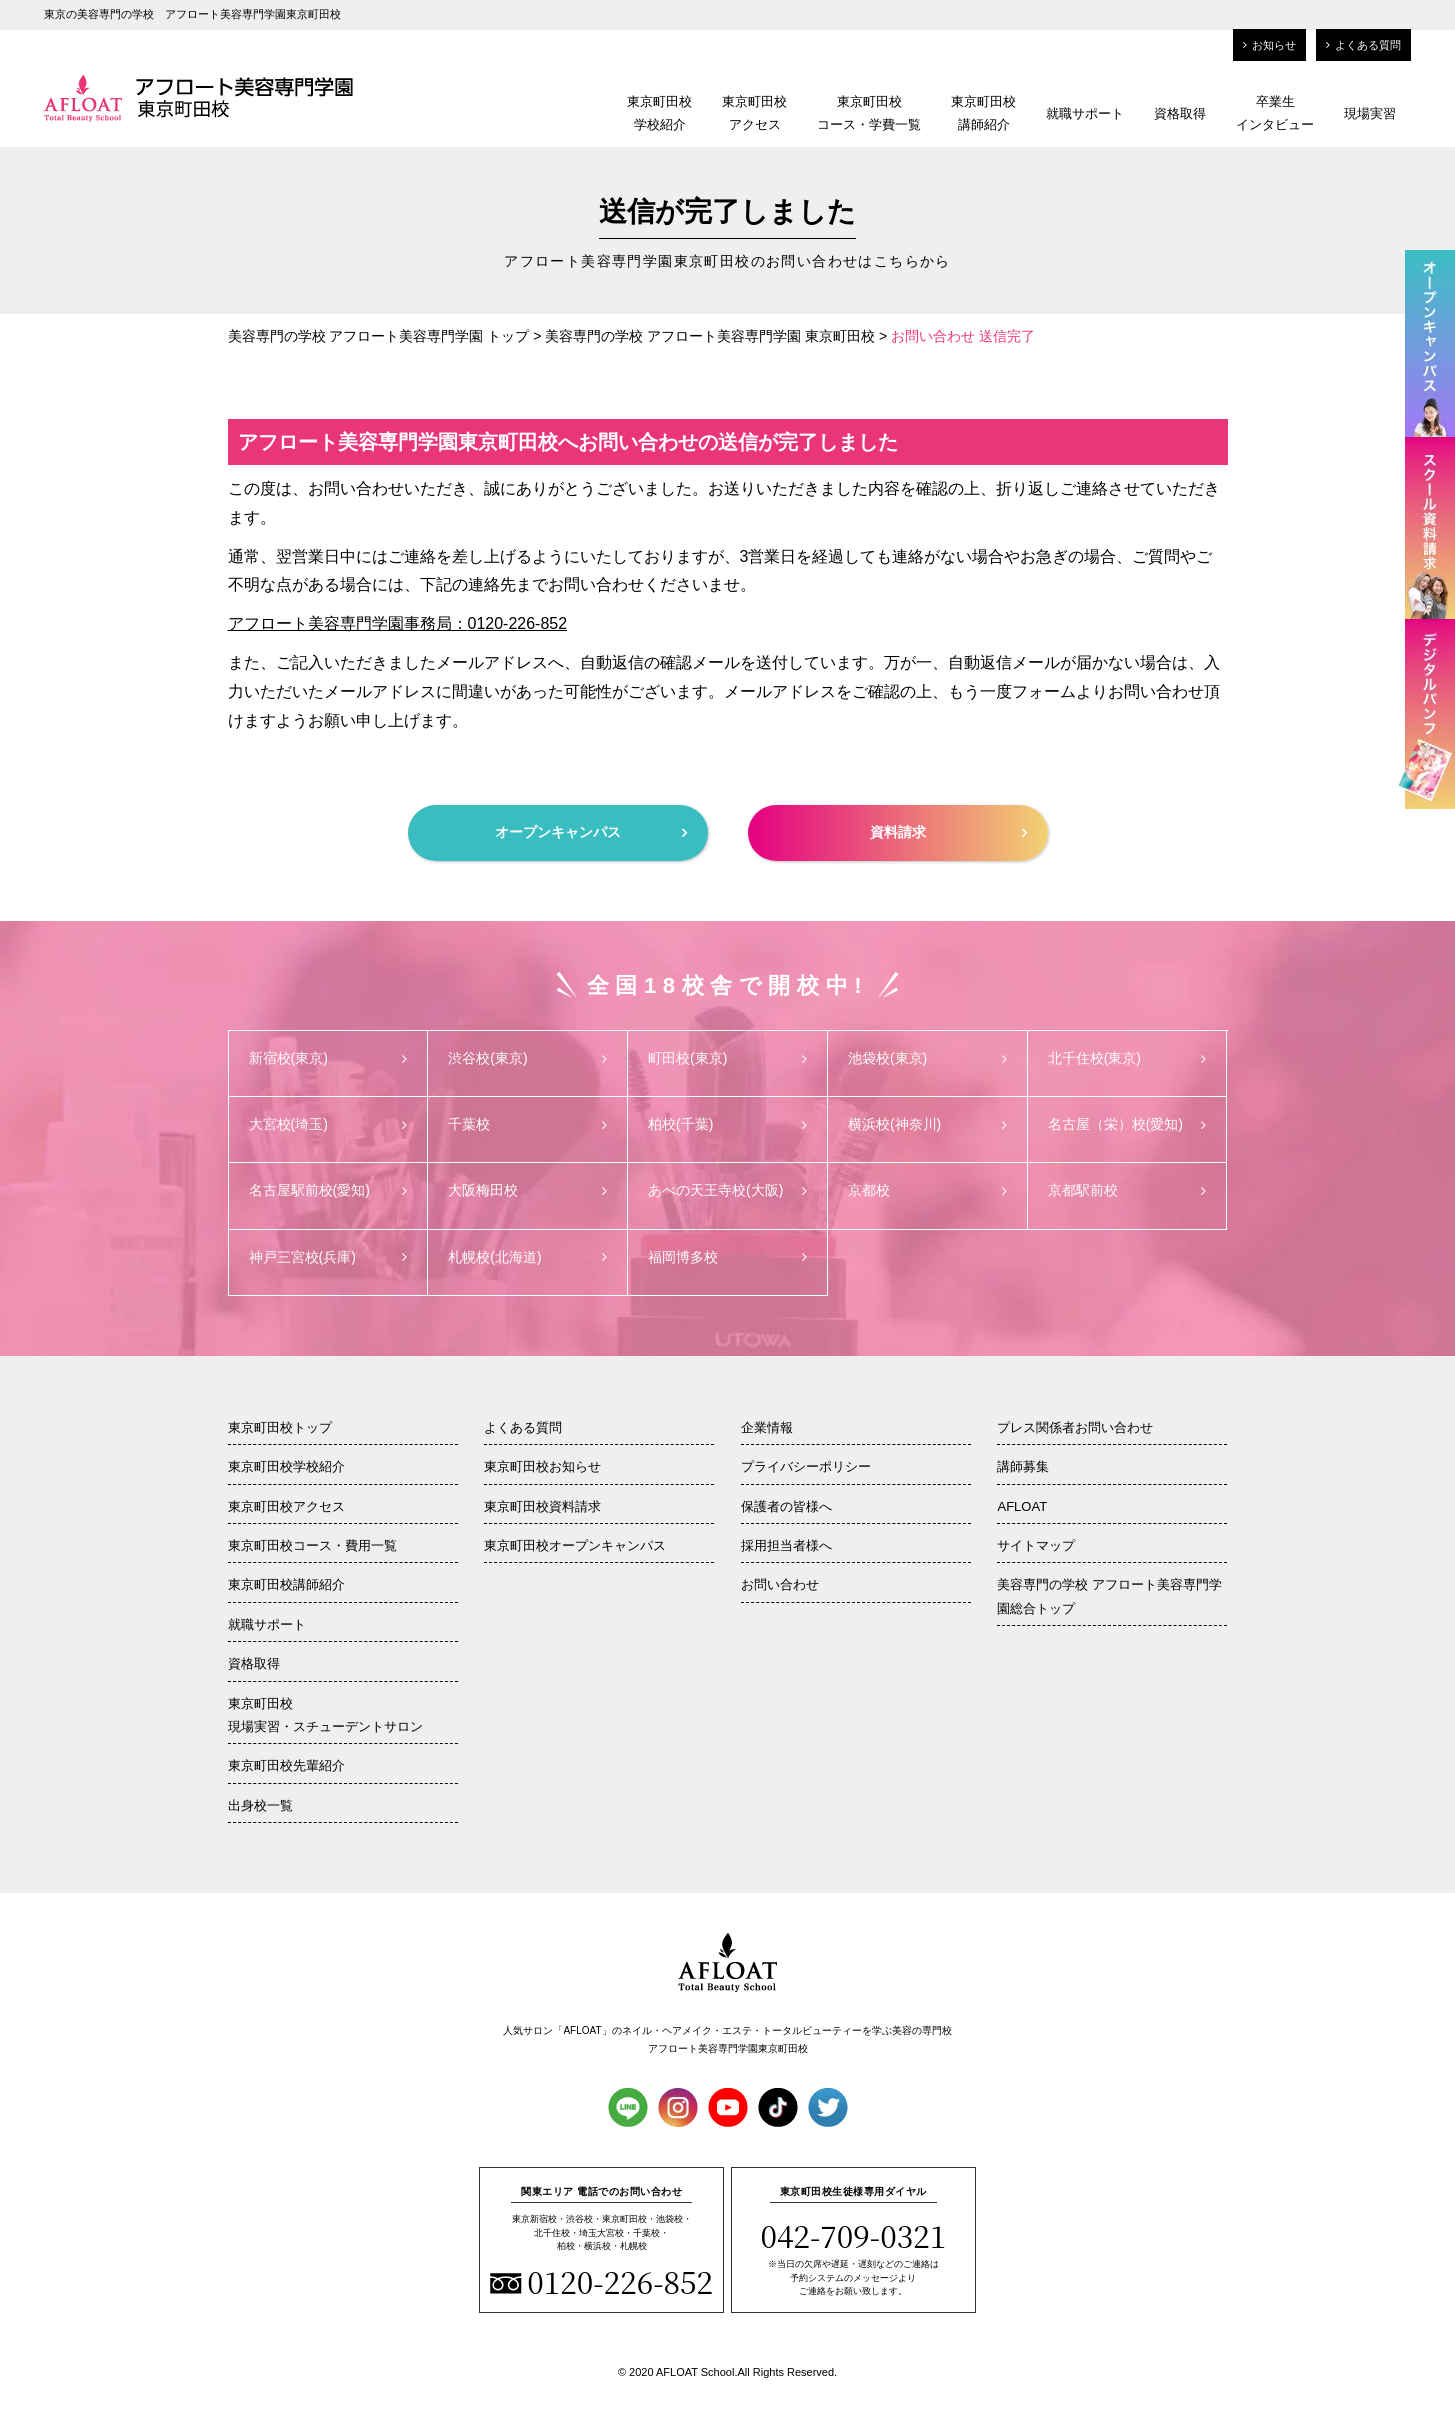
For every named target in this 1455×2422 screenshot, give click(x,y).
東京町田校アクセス (754, 113)
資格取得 (1180, 113)
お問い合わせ (780, 1584)
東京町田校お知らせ (542, 1466)
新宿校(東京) (328, 1058)
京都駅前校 (1127, 1190)
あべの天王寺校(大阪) (727, 1190)
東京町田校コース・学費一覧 (869, 113)
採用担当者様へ (786, 1545)
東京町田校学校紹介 (659, 113)
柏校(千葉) (727, 1124)
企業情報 (767, 1427)
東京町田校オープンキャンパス (575, 1545)
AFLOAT (1022, 1506)
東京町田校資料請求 (542, 1506)
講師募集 (1023, 1466)
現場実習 (1370, 113)
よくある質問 (1363, 45)
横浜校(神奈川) (927, 1124)
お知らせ (1269, 45)
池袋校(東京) (927, 1058)
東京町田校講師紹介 (983, 113)
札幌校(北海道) (527, 1257)
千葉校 (527, 1124)
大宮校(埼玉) (328, 1124)
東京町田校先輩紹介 (286, 1765)
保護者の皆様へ (786, 1506)
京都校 (927, 1190)
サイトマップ (1036, 1545)
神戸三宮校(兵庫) (328, 1257)
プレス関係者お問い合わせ (1075, 1427)
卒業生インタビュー (1275, 113)
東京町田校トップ (280, 1427)
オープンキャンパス (591, 832)
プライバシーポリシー (806, 1466)
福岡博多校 (727, 1257)
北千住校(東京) (1127, 1058)
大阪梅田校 (527, 1190)
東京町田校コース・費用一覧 (312, 1545)
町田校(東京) (727, 1058)
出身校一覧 (260, 1805)
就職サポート (1085, 113)
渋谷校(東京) (527, 1058)
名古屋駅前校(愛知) (328, 1190)
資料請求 (948, 832)
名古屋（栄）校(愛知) (1127, 1124)
